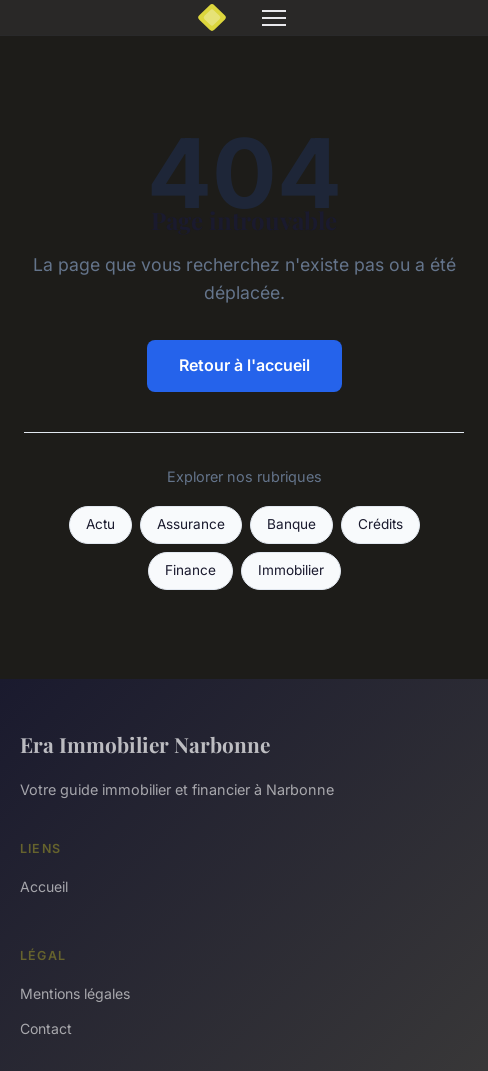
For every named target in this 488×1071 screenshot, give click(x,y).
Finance (190, 570)
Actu (100, 524)
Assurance (191, 524)
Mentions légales (75, 993)
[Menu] (274, 18)
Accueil (44, 886)
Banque (291, 524)
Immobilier (291, 570)
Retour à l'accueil (244, 365)
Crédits (380, 524)
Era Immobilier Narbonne (145, 744)
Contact (46, 1028)
